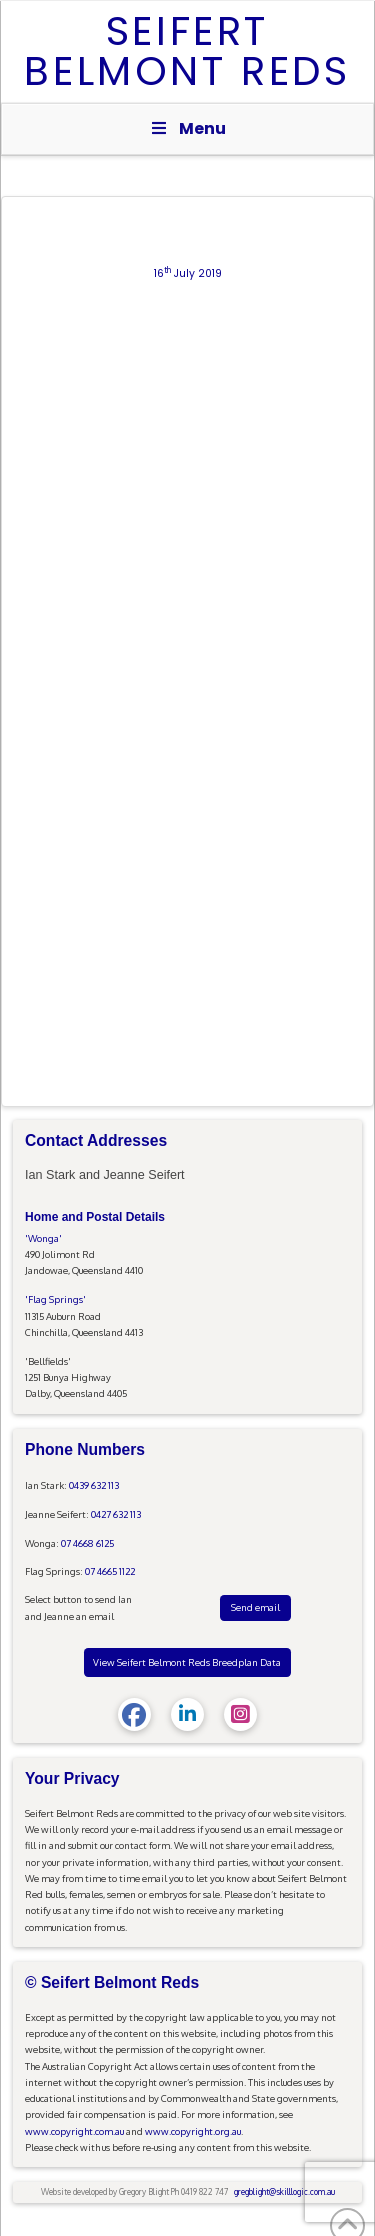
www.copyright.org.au (193, 2131)
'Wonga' (43, 1238)
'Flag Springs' (55, 1299)
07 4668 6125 (87, 1543)
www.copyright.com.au (74, 2131)
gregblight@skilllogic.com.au (284, 2191)
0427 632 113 (116, 1514)
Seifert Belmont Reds (187, 51)
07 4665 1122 (110, 1571)
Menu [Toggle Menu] (187, 128)
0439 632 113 (94, 1485)
